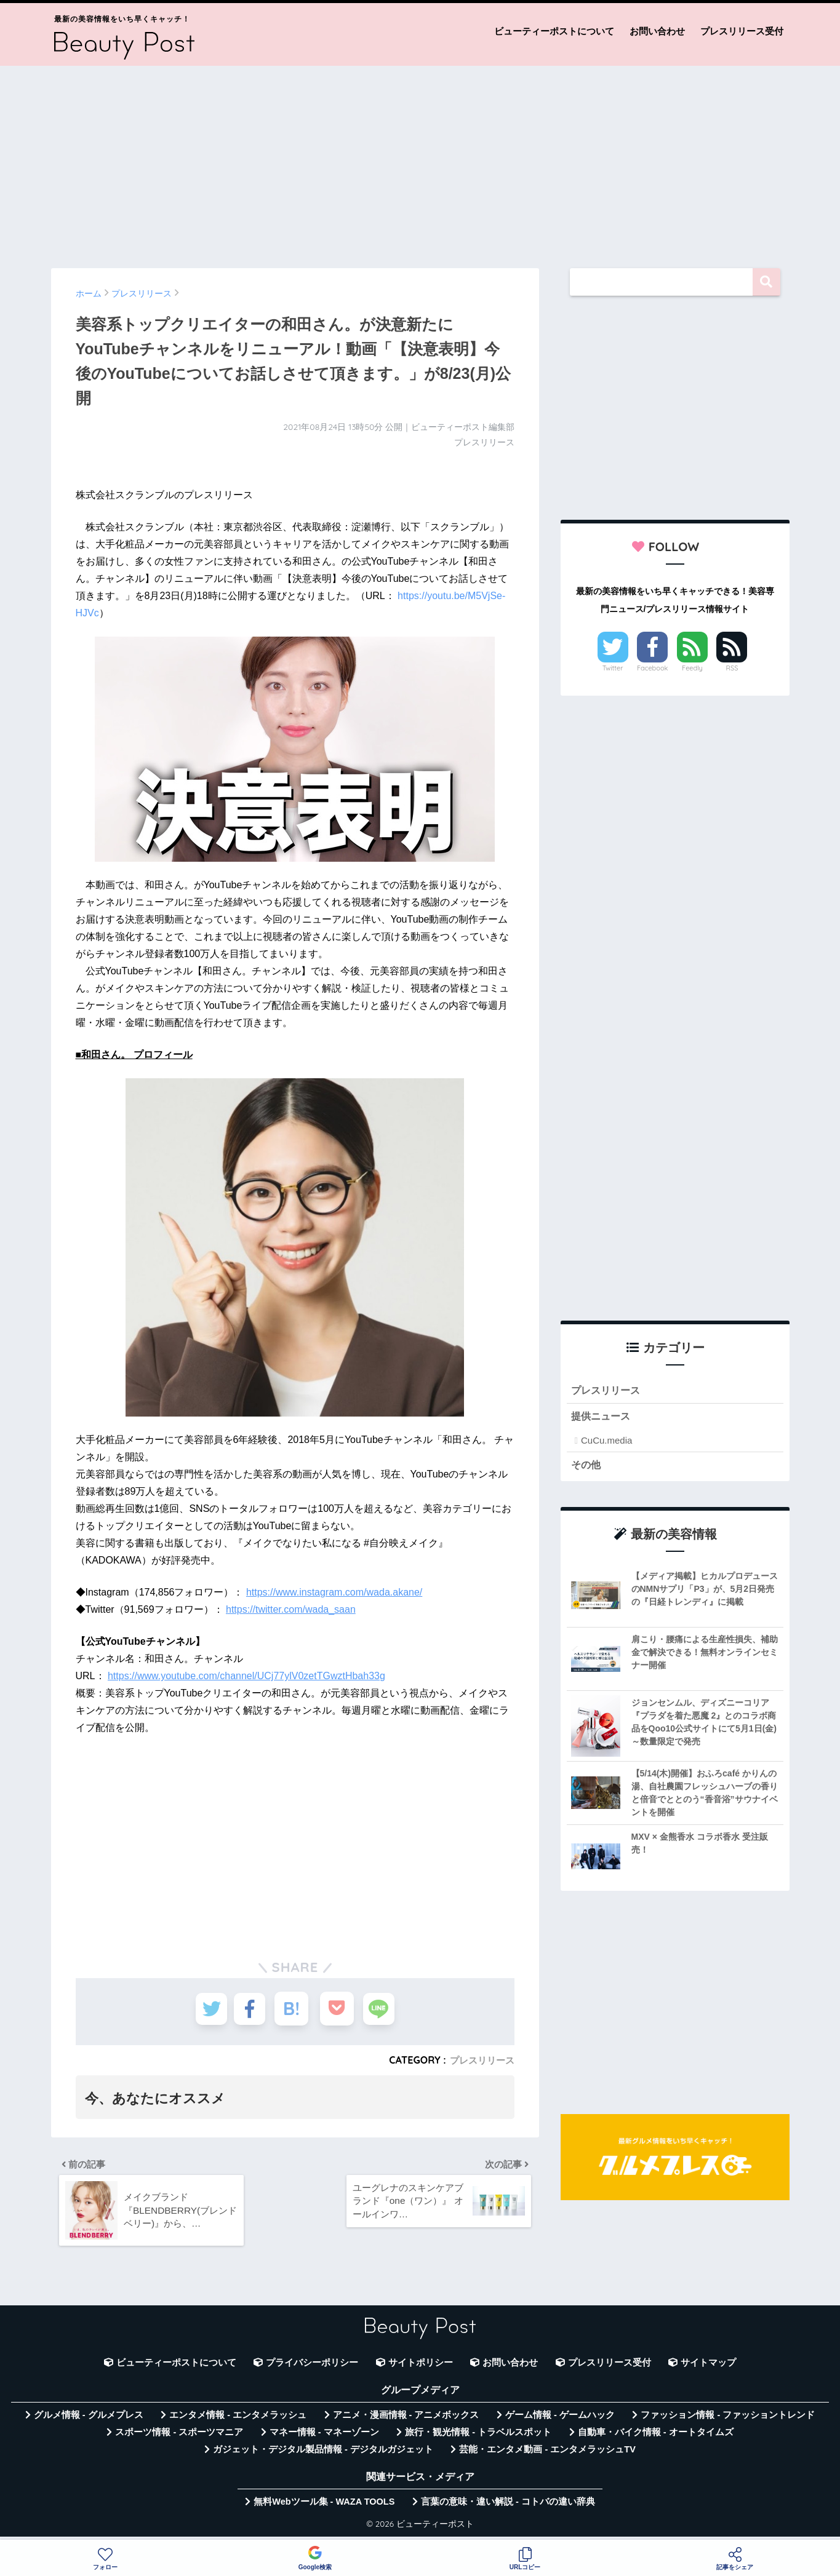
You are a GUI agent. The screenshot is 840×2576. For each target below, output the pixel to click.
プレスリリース (480, 2060)
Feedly (692, 668)
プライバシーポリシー (312, 2369)
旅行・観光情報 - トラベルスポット (478, 2438)
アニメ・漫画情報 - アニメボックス (406, 2421)
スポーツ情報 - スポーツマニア (179, 2438)
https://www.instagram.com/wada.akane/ (334, 1592)
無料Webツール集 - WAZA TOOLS (324, 2508)
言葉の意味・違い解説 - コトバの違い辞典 (508, 2508)
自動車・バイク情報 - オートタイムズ (656, 2438)
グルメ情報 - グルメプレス (88, 2421)
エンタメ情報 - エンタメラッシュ (237, 2421)
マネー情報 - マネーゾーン (324, 2438)
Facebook (652, 668)
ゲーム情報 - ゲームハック (560, 2421)
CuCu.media (606, 1442)
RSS (732, 668)
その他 (586, 1467)
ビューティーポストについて (554, 31)
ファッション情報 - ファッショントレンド (728, 2421)
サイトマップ (708, 2369)
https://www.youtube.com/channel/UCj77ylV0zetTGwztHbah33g (246, 1676)
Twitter (612, 668)
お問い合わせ (657, 31)
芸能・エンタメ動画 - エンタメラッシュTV (547, 2456)
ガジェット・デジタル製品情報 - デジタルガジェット (323, 2456)
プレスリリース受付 (741, 31)
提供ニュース (602, 1418)
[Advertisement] (420, 161)
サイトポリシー (420, 2369)
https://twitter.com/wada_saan (291, 1609)
